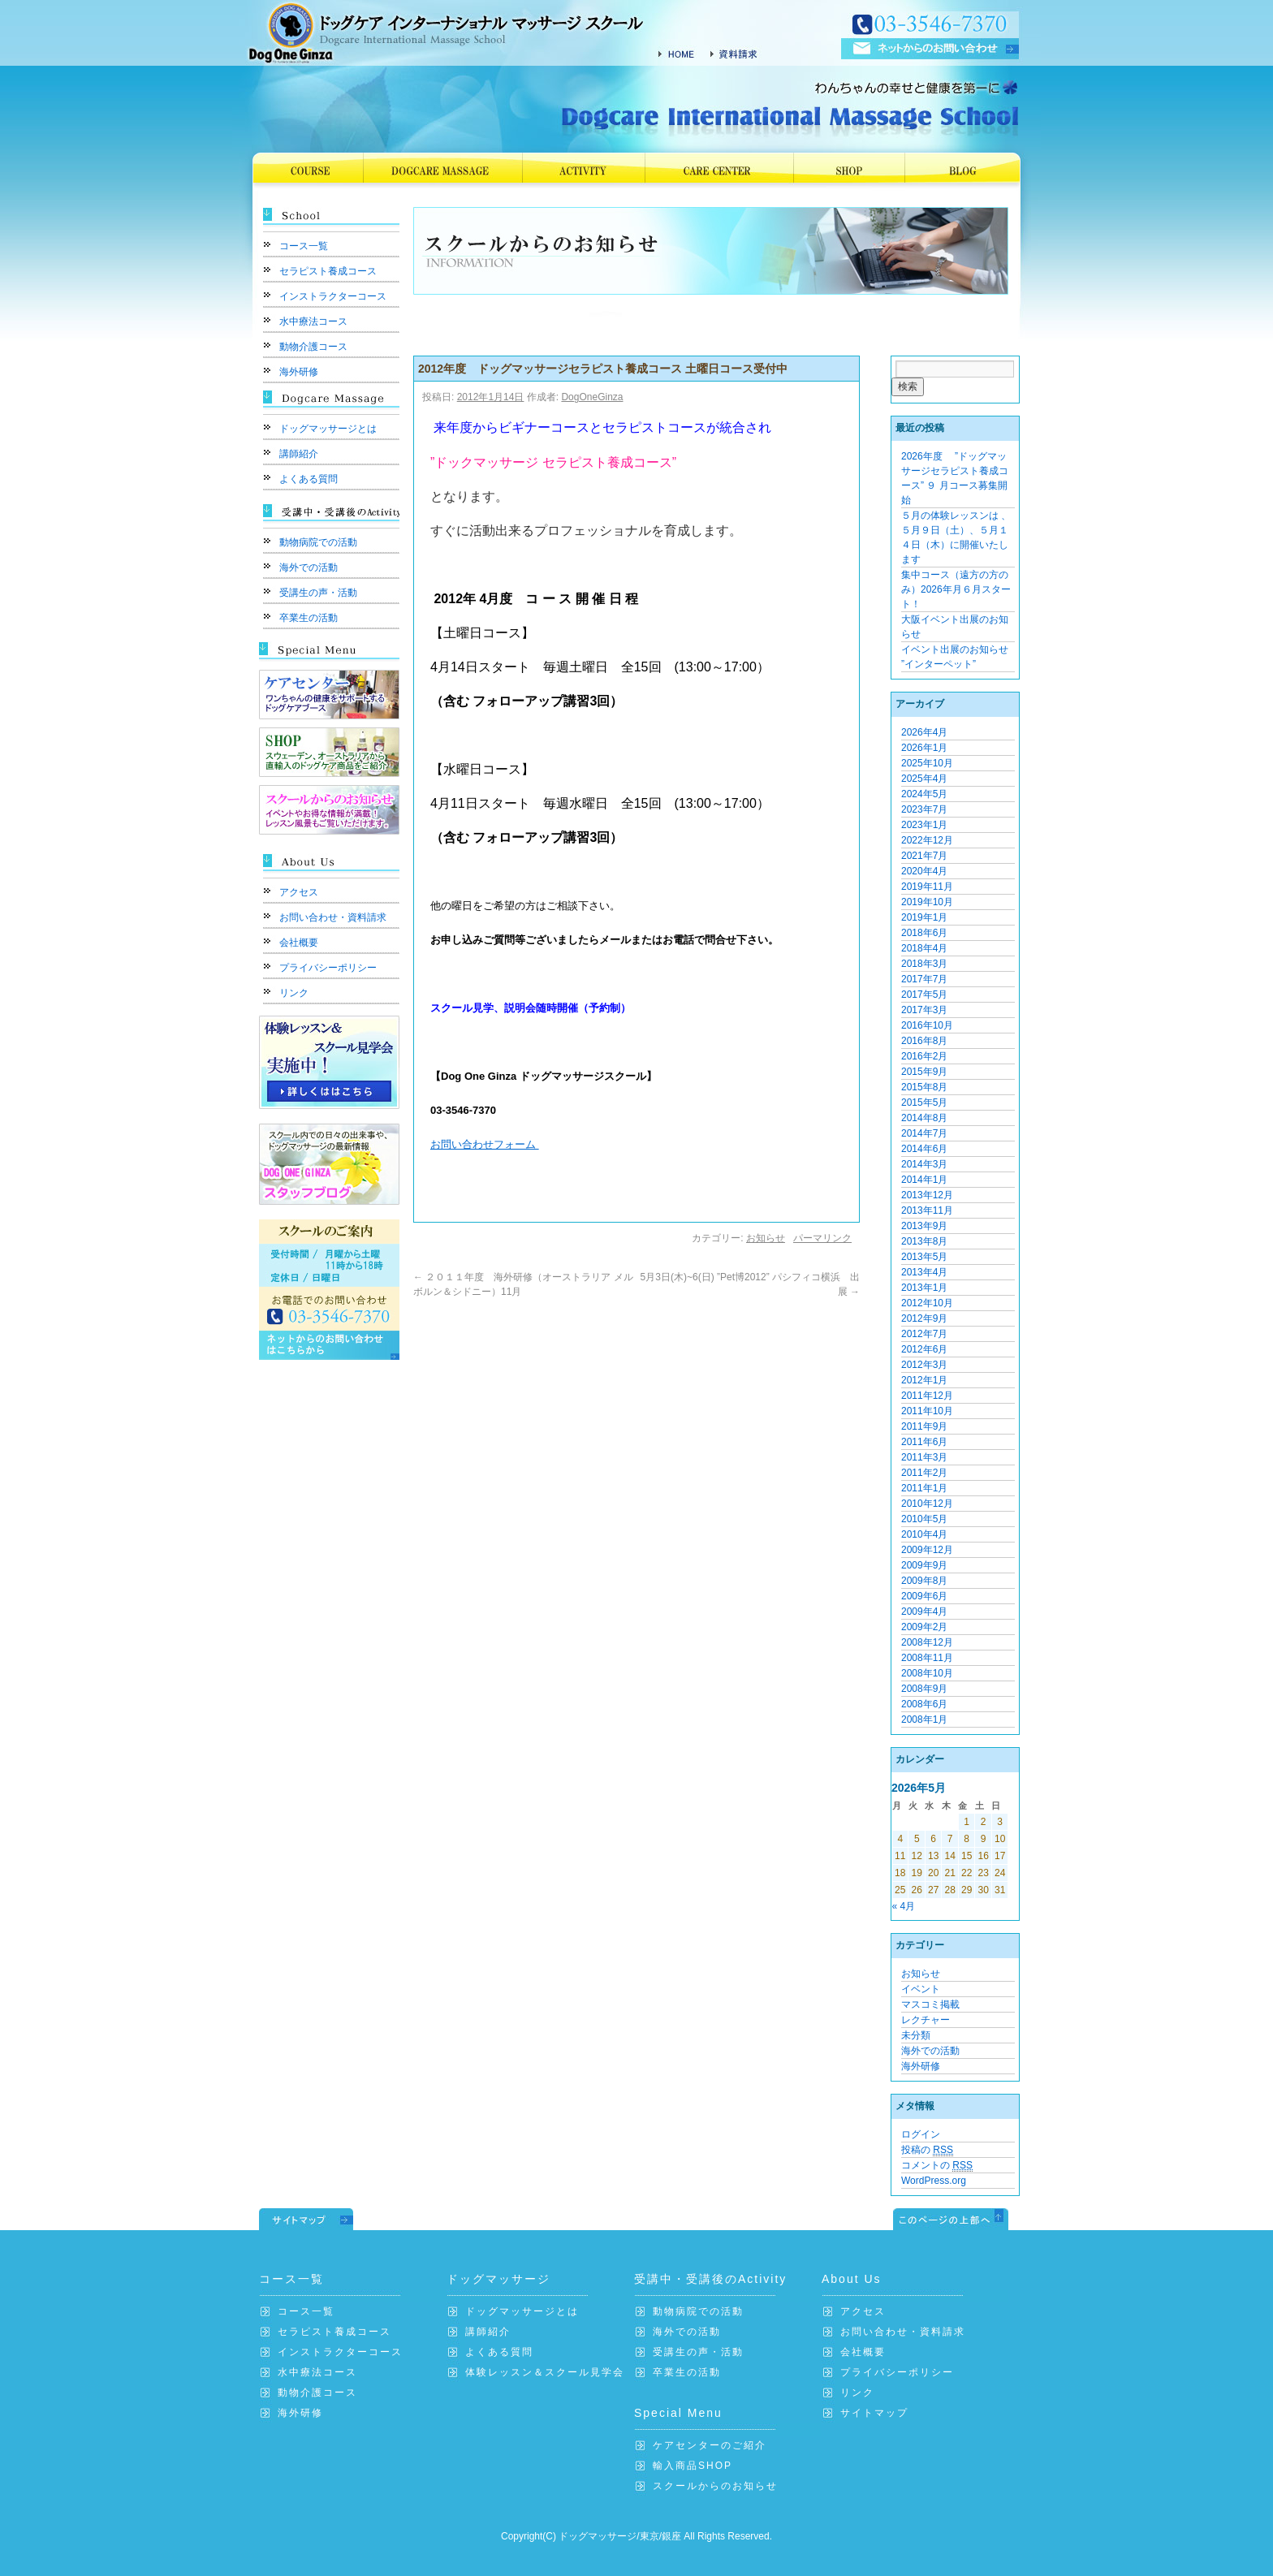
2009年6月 (924, 1596)
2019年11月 (927, 886)
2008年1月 (924, 1719)
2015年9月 (924, 1071)
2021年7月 (924, 855)
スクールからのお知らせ (715, 2486)
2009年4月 (924, 1611)
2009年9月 (924, 1565)
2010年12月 (927, 1503)
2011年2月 (924, 1472)
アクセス (298, 892)
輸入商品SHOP (692, 2465)
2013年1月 (924, 1287)
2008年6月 (924, 1704)
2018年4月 (924, 948)
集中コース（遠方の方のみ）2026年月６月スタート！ (956, 589)
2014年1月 (924, 1179)
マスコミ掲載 (930, 2004)
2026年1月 (924, 747)
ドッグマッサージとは (328, 428)
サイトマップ (874, 2413)
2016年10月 (927, 1025)
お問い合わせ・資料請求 (332, 917)
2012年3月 (924, 1364)
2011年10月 (927, 1411)
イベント (920, 1989)
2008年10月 (927, 1673)
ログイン (920, 2134)
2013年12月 (927, 1195)
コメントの (937, 2166)
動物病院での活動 (318, 542)
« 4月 (904, 1906)
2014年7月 (924, 1133)
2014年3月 (924, 1164)
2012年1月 (924, 1380)
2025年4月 (924, 778)
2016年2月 (924, 1056)
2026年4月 (924, 732)
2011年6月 (924, 1442)
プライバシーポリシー (328, 967)
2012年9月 (924, 1318)
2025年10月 (927, 763)
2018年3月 (924, 963)
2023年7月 (924, 809)
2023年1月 (924, 825)
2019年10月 (927, 902)
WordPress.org (933, 2180)
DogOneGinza (592, 397)
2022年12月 (927, 840)
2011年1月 (924, 1488)
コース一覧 (303, 246)
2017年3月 (924, 1010)
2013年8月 (924, 1241)
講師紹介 (298, 454)
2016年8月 (924, 1040)
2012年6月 (924, 1349)
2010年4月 (924, 1534)
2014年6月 (924, 1148)
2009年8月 (924, 1580)
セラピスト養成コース (328, 271)
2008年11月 (927, 1657)
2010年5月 (924, 1519)
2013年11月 (927, 1210)
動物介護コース (313, 346)
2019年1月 (924, 917)
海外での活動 (308, 567)
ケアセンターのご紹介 (709, 2445)
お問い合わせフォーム (484, 1144)
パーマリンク (822, 1238)
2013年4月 (924, 1272)
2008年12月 (927, 1642)
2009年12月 (927, 1550)
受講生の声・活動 (318, 592)
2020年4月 (924, 871)
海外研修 (298, 372)
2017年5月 (924, 994)
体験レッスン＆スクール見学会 (544, 2372)
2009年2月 (924, 1627)
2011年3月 (924, 1457)
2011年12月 (927, 1395)
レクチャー (925, 2020)
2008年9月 (924, 1688)
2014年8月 (924, 1118)
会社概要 (298, 942)
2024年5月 (924, 794)
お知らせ (765, 1238)
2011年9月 (924, 1426)
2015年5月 (924, 1102)
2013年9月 (924, 1226)
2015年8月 (924, 1087)
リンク (294, 993)
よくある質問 (308, 479)
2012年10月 (927, 1303)
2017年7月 (924, 979)
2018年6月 (924, 932)
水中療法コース (313, 321)
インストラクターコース (332, 296)
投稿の (927, 2150)
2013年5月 (924, 1256)
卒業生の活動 (308, 618)
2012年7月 (924, 1334)
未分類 (915, 2035)
